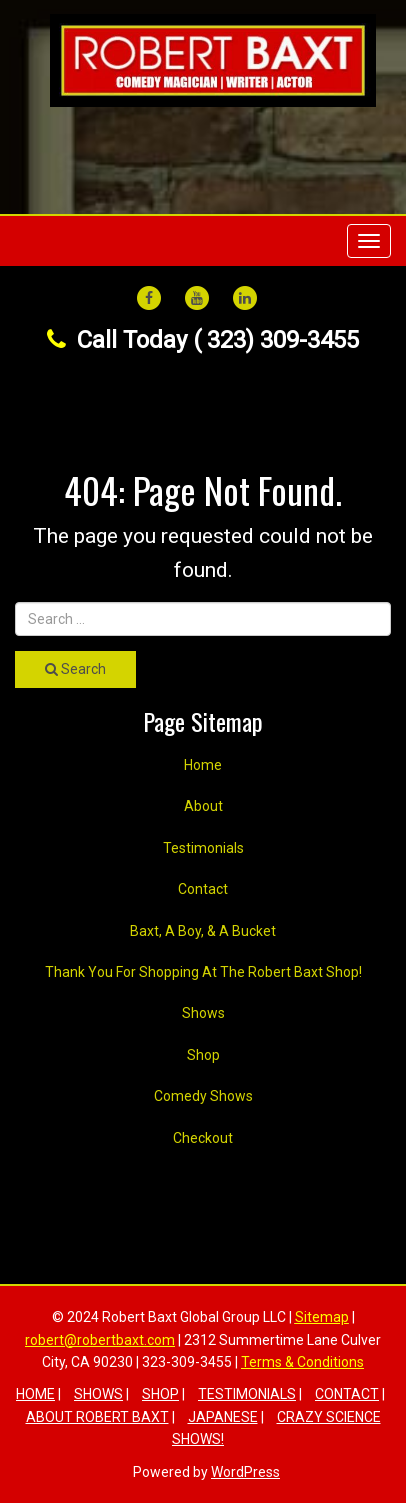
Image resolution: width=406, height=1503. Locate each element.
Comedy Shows (203, 1096)
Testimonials (203, 848)
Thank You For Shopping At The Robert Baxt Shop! (203, 972)
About (203, 806)
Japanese (223, 1417)
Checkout (203, 1138)
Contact (203, 889)
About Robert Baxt (97, 1417)
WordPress (245, 1472)
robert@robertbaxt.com (100, 1340)
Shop (203, 1055)
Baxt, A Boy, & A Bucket (203, 931)
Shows (203, 1013)
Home (203, 765)
